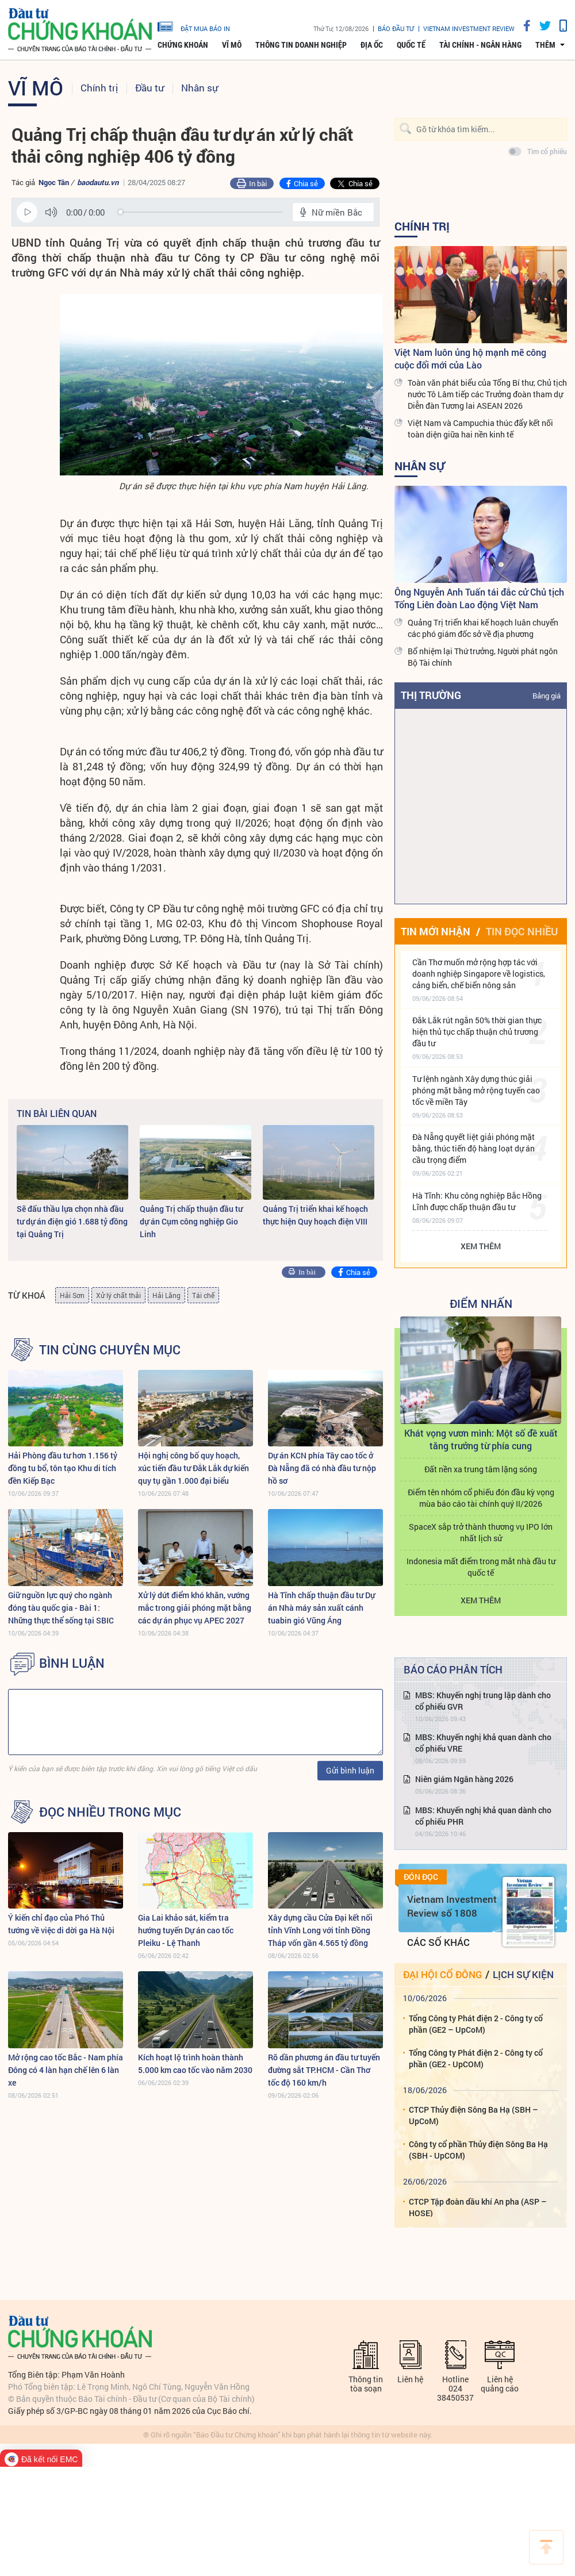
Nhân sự (199, 87)
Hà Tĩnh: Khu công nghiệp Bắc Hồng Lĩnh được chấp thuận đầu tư (477, 1201)
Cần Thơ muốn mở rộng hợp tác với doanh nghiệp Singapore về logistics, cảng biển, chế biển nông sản (478, 974)
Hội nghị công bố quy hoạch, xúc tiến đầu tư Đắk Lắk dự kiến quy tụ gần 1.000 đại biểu (193, 1468)
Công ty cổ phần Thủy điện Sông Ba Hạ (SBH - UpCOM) (478, 2150)
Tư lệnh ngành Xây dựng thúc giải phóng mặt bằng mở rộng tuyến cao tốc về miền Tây (476, 1090)
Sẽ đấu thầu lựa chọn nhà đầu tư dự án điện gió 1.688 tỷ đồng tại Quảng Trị (72, 1221)
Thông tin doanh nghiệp (301, 44)
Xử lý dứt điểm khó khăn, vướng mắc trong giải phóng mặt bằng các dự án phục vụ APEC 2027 (194, 1608)
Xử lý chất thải (118, 1295)
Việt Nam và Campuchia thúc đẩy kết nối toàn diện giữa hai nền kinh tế (480, 428)
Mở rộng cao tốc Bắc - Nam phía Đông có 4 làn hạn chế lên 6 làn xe (65, 2070)
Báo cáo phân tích (453, 1669)
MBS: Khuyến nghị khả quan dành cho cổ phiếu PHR (483, 1816)
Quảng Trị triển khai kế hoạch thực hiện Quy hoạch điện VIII (315, 1215)
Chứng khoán (183, 44)
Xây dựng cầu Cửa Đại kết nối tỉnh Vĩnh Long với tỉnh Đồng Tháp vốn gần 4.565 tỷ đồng (320, 1930)
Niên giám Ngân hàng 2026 (464, 1778)
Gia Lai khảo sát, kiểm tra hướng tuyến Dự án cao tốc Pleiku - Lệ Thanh (185, 1930)
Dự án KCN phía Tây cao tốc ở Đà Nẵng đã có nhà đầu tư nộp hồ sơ (322, 1468)
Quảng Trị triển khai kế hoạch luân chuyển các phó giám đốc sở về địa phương (483, 628)
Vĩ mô (231, 44)
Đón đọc (421, 1877)
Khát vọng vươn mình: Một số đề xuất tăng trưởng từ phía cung (481, 1439)
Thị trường (431, 695)
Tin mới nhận (435, 931)
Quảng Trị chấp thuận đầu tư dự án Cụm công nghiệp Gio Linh (191, 1221)
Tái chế (203, 1295)
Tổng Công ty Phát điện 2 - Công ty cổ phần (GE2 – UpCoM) (476, 2024)
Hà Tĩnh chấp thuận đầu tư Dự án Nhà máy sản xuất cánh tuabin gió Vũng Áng (321, 1608)
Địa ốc (372, 44)
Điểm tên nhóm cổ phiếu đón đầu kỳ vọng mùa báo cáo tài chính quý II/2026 (481, 1498)
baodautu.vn (97, 182)
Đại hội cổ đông (442, 1974)
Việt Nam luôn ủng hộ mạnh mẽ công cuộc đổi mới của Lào (470, 358)
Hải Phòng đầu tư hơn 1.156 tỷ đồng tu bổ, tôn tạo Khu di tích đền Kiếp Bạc (62, 1468)
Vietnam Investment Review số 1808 (452, 1905)
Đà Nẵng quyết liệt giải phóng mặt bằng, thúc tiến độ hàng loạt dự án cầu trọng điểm (473, 1148)
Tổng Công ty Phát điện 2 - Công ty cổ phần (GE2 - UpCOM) (476, 2058)
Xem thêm (481, 1246)
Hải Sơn (72, 1295)
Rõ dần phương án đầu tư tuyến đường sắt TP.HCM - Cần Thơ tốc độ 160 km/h (324, 2070)
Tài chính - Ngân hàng (480, 44)
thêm (545, 44)
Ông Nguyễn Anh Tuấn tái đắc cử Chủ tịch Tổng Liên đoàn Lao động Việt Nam (479, 598)
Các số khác (438, 1942)
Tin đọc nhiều (522, 931)
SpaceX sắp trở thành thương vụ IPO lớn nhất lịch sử (481, 1532)
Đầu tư (149, 87)
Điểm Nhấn (481, 1303)
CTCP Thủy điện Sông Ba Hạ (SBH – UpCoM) (473, 2115)
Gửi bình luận (350, 1770)
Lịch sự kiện (523, 1974)
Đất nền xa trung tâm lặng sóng (480, 1469)
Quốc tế (411, 44)
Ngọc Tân (54, 182)
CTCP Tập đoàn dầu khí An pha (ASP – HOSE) (478, 2207)
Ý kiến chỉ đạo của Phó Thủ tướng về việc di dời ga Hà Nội (61, 1924)
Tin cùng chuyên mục (110, 1349)
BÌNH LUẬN (72, 1663)
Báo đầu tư (396, 28)
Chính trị (99, 87)
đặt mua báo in (194, 26)
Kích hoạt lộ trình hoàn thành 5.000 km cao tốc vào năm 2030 (195, 2063)
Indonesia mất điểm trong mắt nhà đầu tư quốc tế (481, 1567)
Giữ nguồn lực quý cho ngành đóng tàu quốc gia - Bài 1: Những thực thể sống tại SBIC (61, 1608)
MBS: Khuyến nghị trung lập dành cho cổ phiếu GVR (483, 1701)
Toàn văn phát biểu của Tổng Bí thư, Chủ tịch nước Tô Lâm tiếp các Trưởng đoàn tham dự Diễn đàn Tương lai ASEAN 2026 (487, 394)
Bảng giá (546, 695)
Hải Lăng (166, 1295)
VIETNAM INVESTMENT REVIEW (469, 28)
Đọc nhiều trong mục (110, 1812)
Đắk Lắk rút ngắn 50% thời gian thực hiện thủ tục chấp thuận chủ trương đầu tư (477, 1032)
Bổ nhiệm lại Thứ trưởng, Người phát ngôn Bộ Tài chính (483, 657)
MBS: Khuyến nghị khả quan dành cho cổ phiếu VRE (483, 1743)
